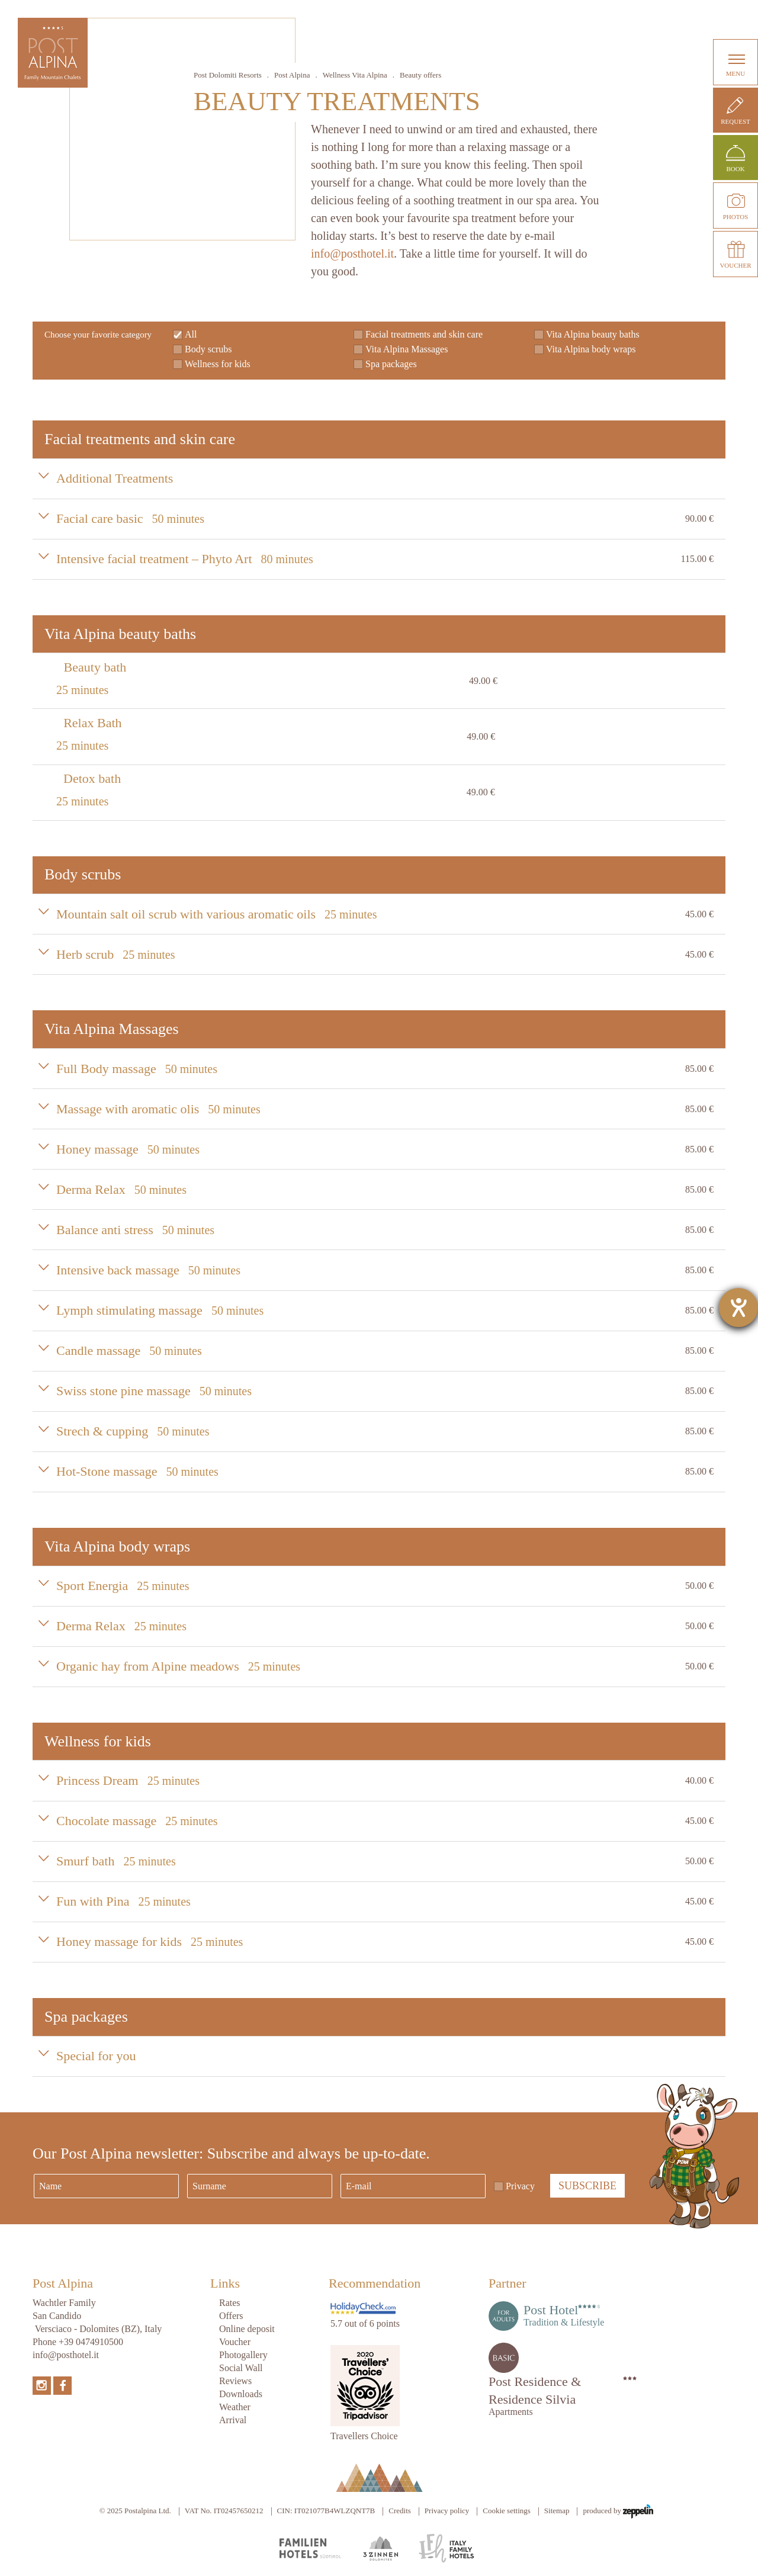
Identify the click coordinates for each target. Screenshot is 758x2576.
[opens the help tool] (738, 1307)
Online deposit (247, 2329)
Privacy (520, 2186)
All (191, 334)
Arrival (232, 2420)
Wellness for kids (217, 364)
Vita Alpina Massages (406, 349)
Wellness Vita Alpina (355, 74)
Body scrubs (208, 349)
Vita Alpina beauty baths (593, 334)
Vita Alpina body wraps (590, 349)
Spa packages (391, 364)
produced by (618, 2511)
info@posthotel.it (352, 253)
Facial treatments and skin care (424, 334)
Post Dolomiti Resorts (228, 74)
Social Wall (241, 2368)
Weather (234, 2407)
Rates (229, 2303)
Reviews (235, 2381)
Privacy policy (447, 2510)
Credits (399, 2510)
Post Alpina (292, 74)
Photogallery (243, 2355)
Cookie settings (507, 2510)
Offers (231, 2316)
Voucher (234, 2342)
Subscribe (587, 2186)
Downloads (240, 2394)
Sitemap (557, 2510)
